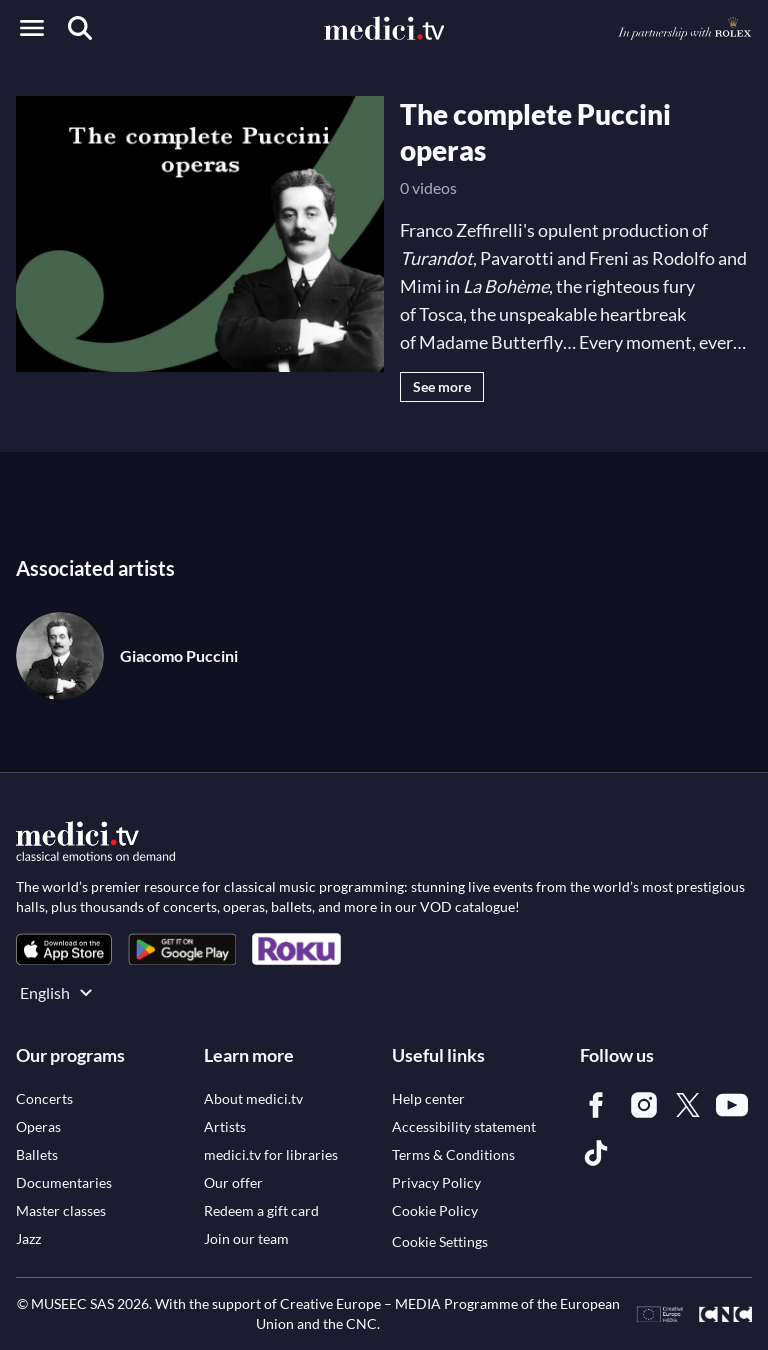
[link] (64, 949)
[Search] (80, 28)
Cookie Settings (440, 1241)
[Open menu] (32, 28)
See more (442, 386)
